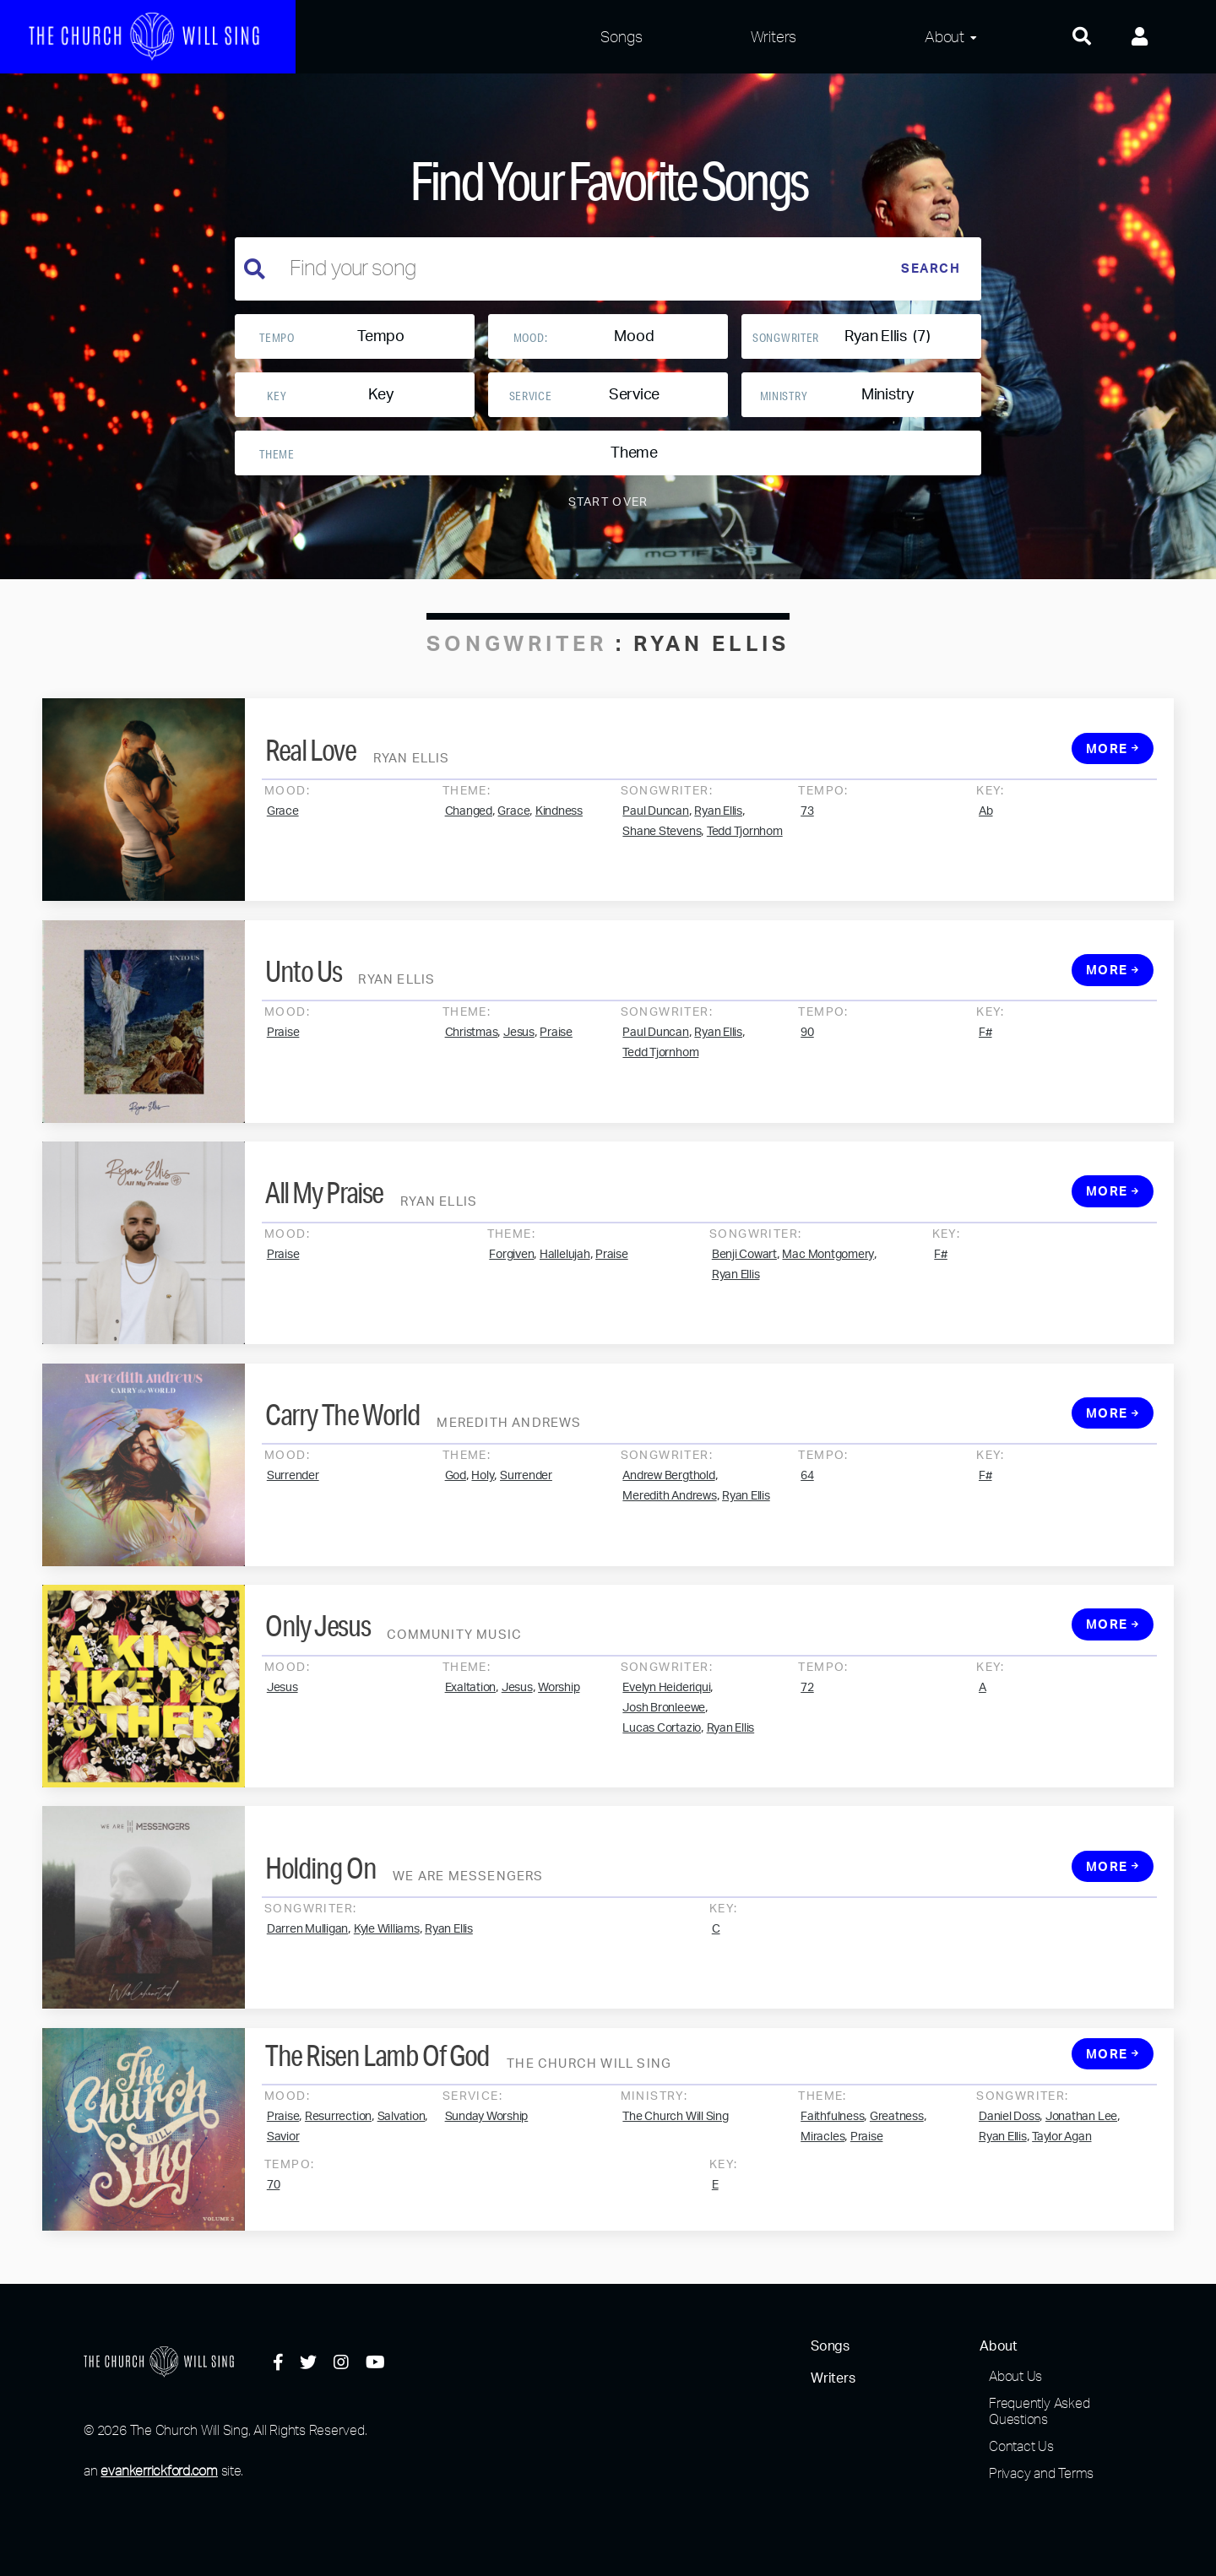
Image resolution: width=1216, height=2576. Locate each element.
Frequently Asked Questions (1039, 2410)
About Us (1015, 2375)
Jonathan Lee (1081, 2189)
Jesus (519, 1106)
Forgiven (511, 1327)
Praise (283, 1106)
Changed (468, 884)
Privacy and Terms (1041, 2473)
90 (807, 1106)
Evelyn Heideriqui (666, 1760)
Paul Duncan (655, 884)
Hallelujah (565, 1327)
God (455, 1549)
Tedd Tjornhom (745, 904)
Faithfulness (832, 2189)
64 (807, 1549)
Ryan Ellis (718, 884)
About (944, 36)
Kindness (559, 884)
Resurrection (338, 2189)
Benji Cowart (744, 1327)
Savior (283, 2209)
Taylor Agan (1061, 2209)
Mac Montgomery (828, 1327)
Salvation (401, 2189)
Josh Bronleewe (663, 1781)
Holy (482, 1549)
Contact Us (1021, 2446)
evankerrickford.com (158, 2470)
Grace (283, 884)
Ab (986, 884)
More (1113, 822)
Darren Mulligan (307, 2002)
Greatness (897, 2189)
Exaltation (471, 1760)
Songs (621, 36)
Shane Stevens (661, 904)
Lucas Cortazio (661, 1801)
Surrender (293, 1549)
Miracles (822, 2209)
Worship (558, 1760)
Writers (773, 36)
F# (985, 1106)
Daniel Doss (1009, 2189)
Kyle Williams (387, 2002)
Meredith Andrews (669, 1569)
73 (807, 884)
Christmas (471, 1106)
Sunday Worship (487, 2189)
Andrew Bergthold (668, 1549)
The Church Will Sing (675, 2189)
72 (807, 1760)
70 (273, 2258)
